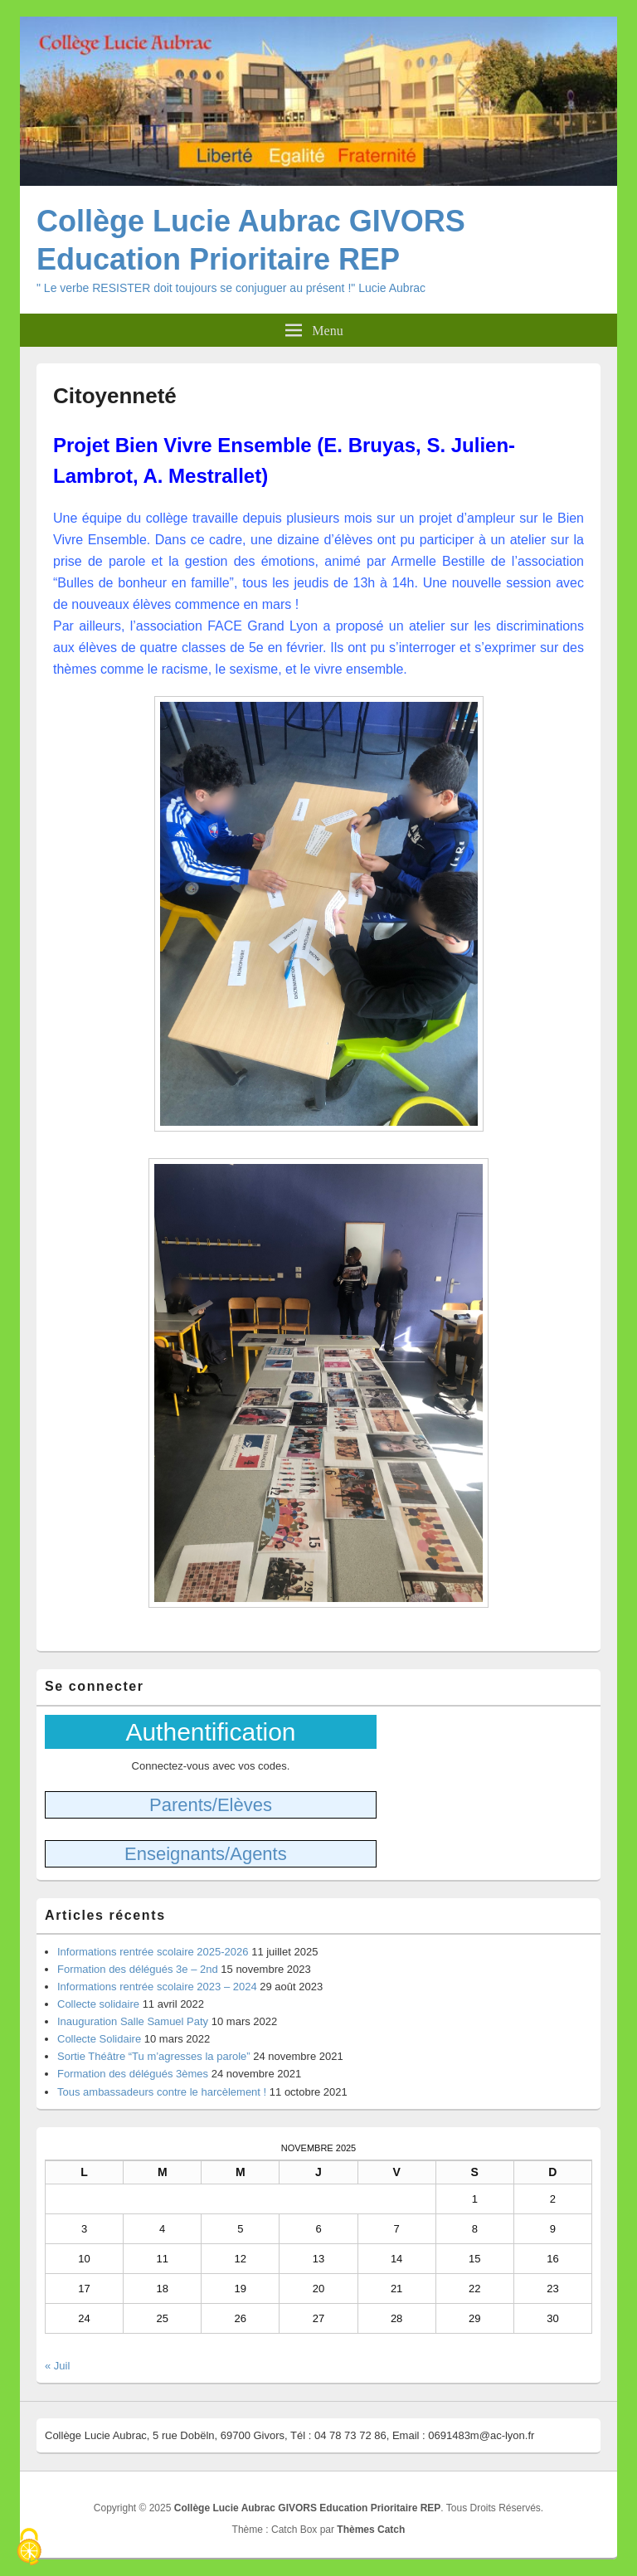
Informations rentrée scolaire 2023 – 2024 (157, 1986)
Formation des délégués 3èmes (132, 2073)
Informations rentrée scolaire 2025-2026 (153, 1951)
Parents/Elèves (210, 1804)
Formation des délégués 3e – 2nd (137, 1969)
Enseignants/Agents (205, 1853)
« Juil (57, 2365)
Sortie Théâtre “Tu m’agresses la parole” (153, 2056)
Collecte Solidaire (99, 2039)
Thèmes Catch (371, 2529)
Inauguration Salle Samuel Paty (132, 2021)
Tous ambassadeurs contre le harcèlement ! (161, 2092)
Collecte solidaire (98, 2004)
